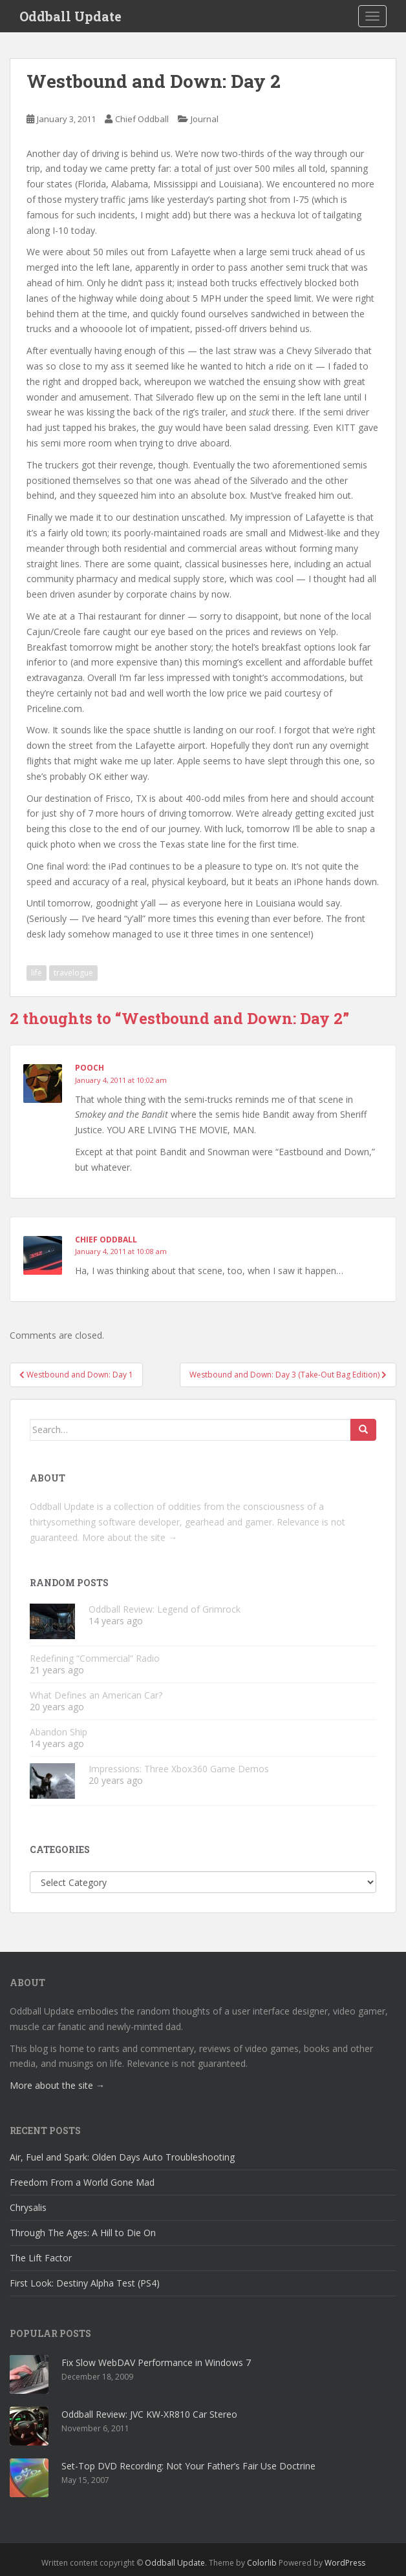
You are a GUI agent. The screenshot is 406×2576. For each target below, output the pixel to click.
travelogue (73, 972)
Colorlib (262, 2562)
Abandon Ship (58, 1732)
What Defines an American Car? (96, 1695)
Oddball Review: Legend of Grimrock (164, 1609)
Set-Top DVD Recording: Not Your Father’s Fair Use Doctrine (188, 2466)
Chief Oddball (142, 119)
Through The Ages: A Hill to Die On (83, 2232)
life (36, 972)
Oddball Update (70, 16)
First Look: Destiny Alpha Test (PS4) (85, 2283)
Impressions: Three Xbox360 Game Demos (179, 1769)
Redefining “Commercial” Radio (95, 1658)
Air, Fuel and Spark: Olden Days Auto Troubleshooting (122, 2157)
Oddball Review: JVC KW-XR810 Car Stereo (149, 2414)
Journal (205, 119)
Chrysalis (28, 2207)
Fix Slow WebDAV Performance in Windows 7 (156, 2362)
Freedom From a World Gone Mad (82, 2182)
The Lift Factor (41, 2258)
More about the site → (129, 1537)
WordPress (345, 2562)
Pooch (89, 1067)
